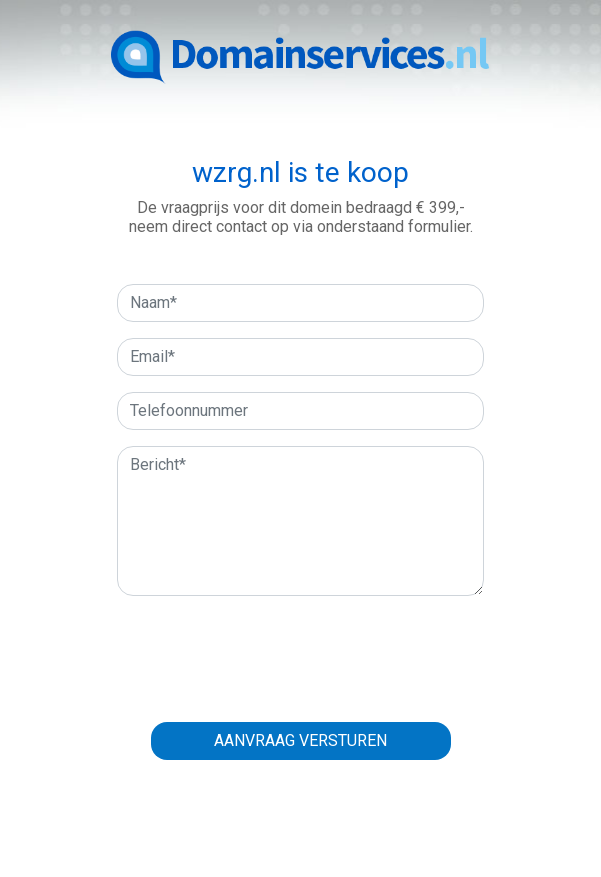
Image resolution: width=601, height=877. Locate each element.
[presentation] (301, 651)
